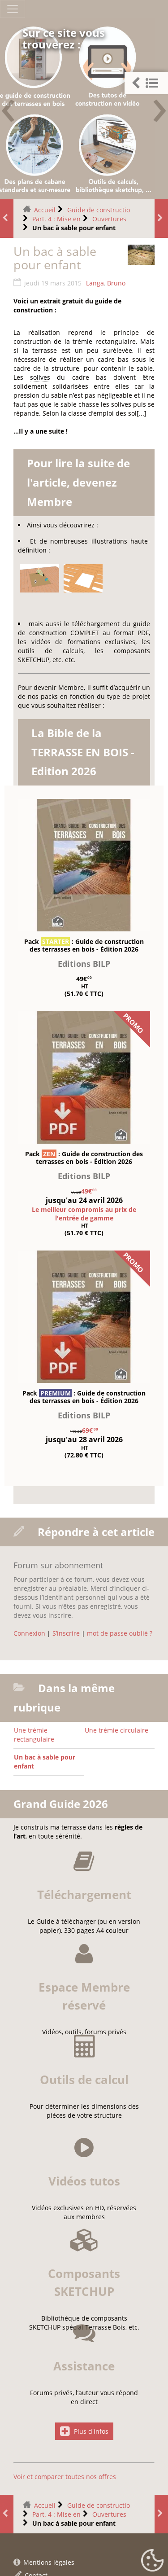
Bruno (116, 283)
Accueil (45, 210)
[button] (146, 83)
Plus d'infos (84, 2539)
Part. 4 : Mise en (56, 219)
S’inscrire (66, 1633)
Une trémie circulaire (116, 1730)
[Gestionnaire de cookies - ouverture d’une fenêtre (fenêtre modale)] (152, 2560)
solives (40, 377)
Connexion (29, 1633)
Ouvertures (109, 219)
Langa (95, 283)
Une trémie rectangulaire (34, 1734)
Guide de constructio (98, 210)
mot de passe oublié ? (119, 1633)
